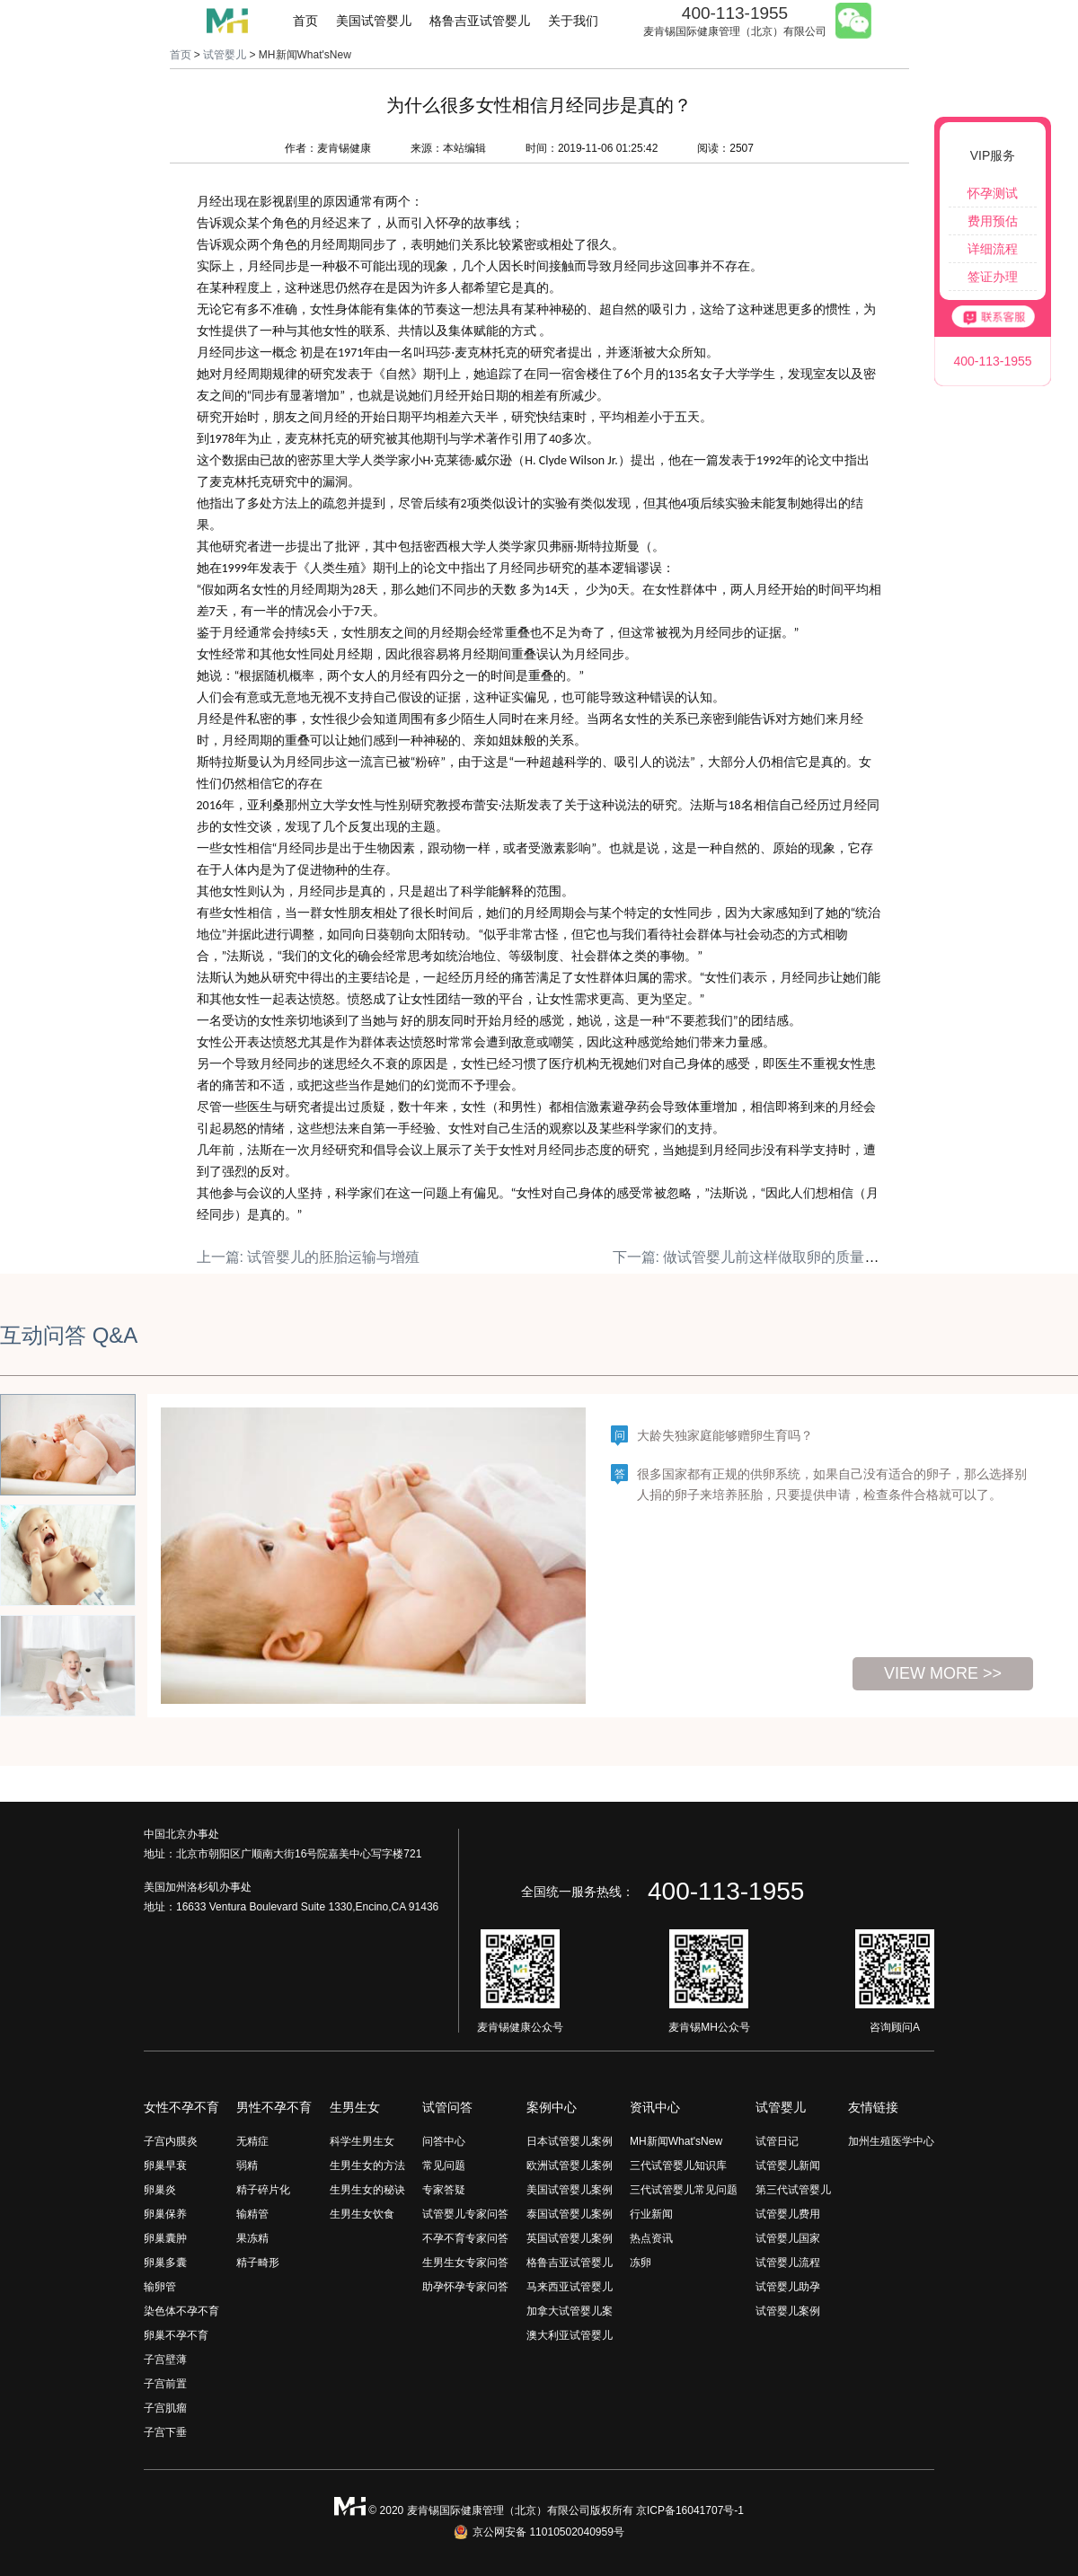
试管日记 (777, 2141)
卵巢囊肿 (165, 2238)
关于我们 (573, 20)
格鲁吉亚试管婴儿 (479, 20)
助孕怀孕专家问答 (465, 2286)
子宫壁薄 (165, 2359)
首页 (305, 20)
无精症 (252, 2141)
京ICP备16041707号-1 (690, 2510)
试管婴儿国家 (787, 2238)
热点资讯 (651, 2238)
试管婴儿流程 (787, 2262)
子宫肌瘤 (165, 2408)
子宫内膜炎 (171, 2141)
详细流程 (993, 249)
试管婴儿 (224, 55)
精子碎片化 (263, 2189)
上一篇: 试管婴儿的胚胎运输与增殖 (308, 1257)
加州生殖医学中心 (891, 2141)
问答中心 (443, 2141)
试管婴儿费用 (787, 2214)
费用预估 (993, 221)
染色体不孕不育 (181, 2311)
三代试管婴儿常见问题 (684, 2189)
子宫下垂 (165, 2432)
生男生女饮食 (362, 2214)
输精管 (252, 2214)
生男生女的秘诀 (367, 2189)
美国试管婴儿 (373, 20)
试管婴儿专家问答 (465, 2214)
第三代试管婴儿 (793, 2189)
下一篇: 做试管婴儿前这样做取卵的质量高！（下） (775, 1257)
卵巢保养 (165, 2214)
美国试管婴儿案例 (569, 2189)
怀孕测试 (993, 193)
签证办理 (993, 276)
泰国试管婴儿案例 (569, 2214)
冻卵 (640, 2262)
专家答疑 (443, 2189)
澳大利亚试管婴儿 (569, 2335)
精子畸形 (257, 2262)
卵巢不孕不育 (176, 2335)
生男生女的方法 (367, 2165)
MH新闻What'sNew (676, 2141)
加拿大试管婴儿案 (569, 2311)
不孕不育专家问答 (465, 2238)
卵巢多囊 (165, 2262)
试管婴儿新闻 (787, 2165)
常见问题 (443, 2165)
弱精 (247, 2165)
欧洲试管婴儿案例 (569, 2165)
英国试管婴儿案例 (569, 2238)
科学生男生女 (362, 2141)
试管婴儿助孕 (787, 2286)
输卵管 (160, 2286)
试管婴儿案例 (787, 2311)
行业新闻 (651, 2214)
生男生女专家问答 (465, 2262)
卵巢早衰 (165, 2165)
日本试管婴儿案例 (569, 2141)
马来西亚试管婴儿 (569, 2286)
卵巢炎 (160, 2189)
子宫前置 (165, 2384)
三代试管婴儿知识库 (678, 2165)
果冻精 (252, 2238)
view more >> (943, 1673)
